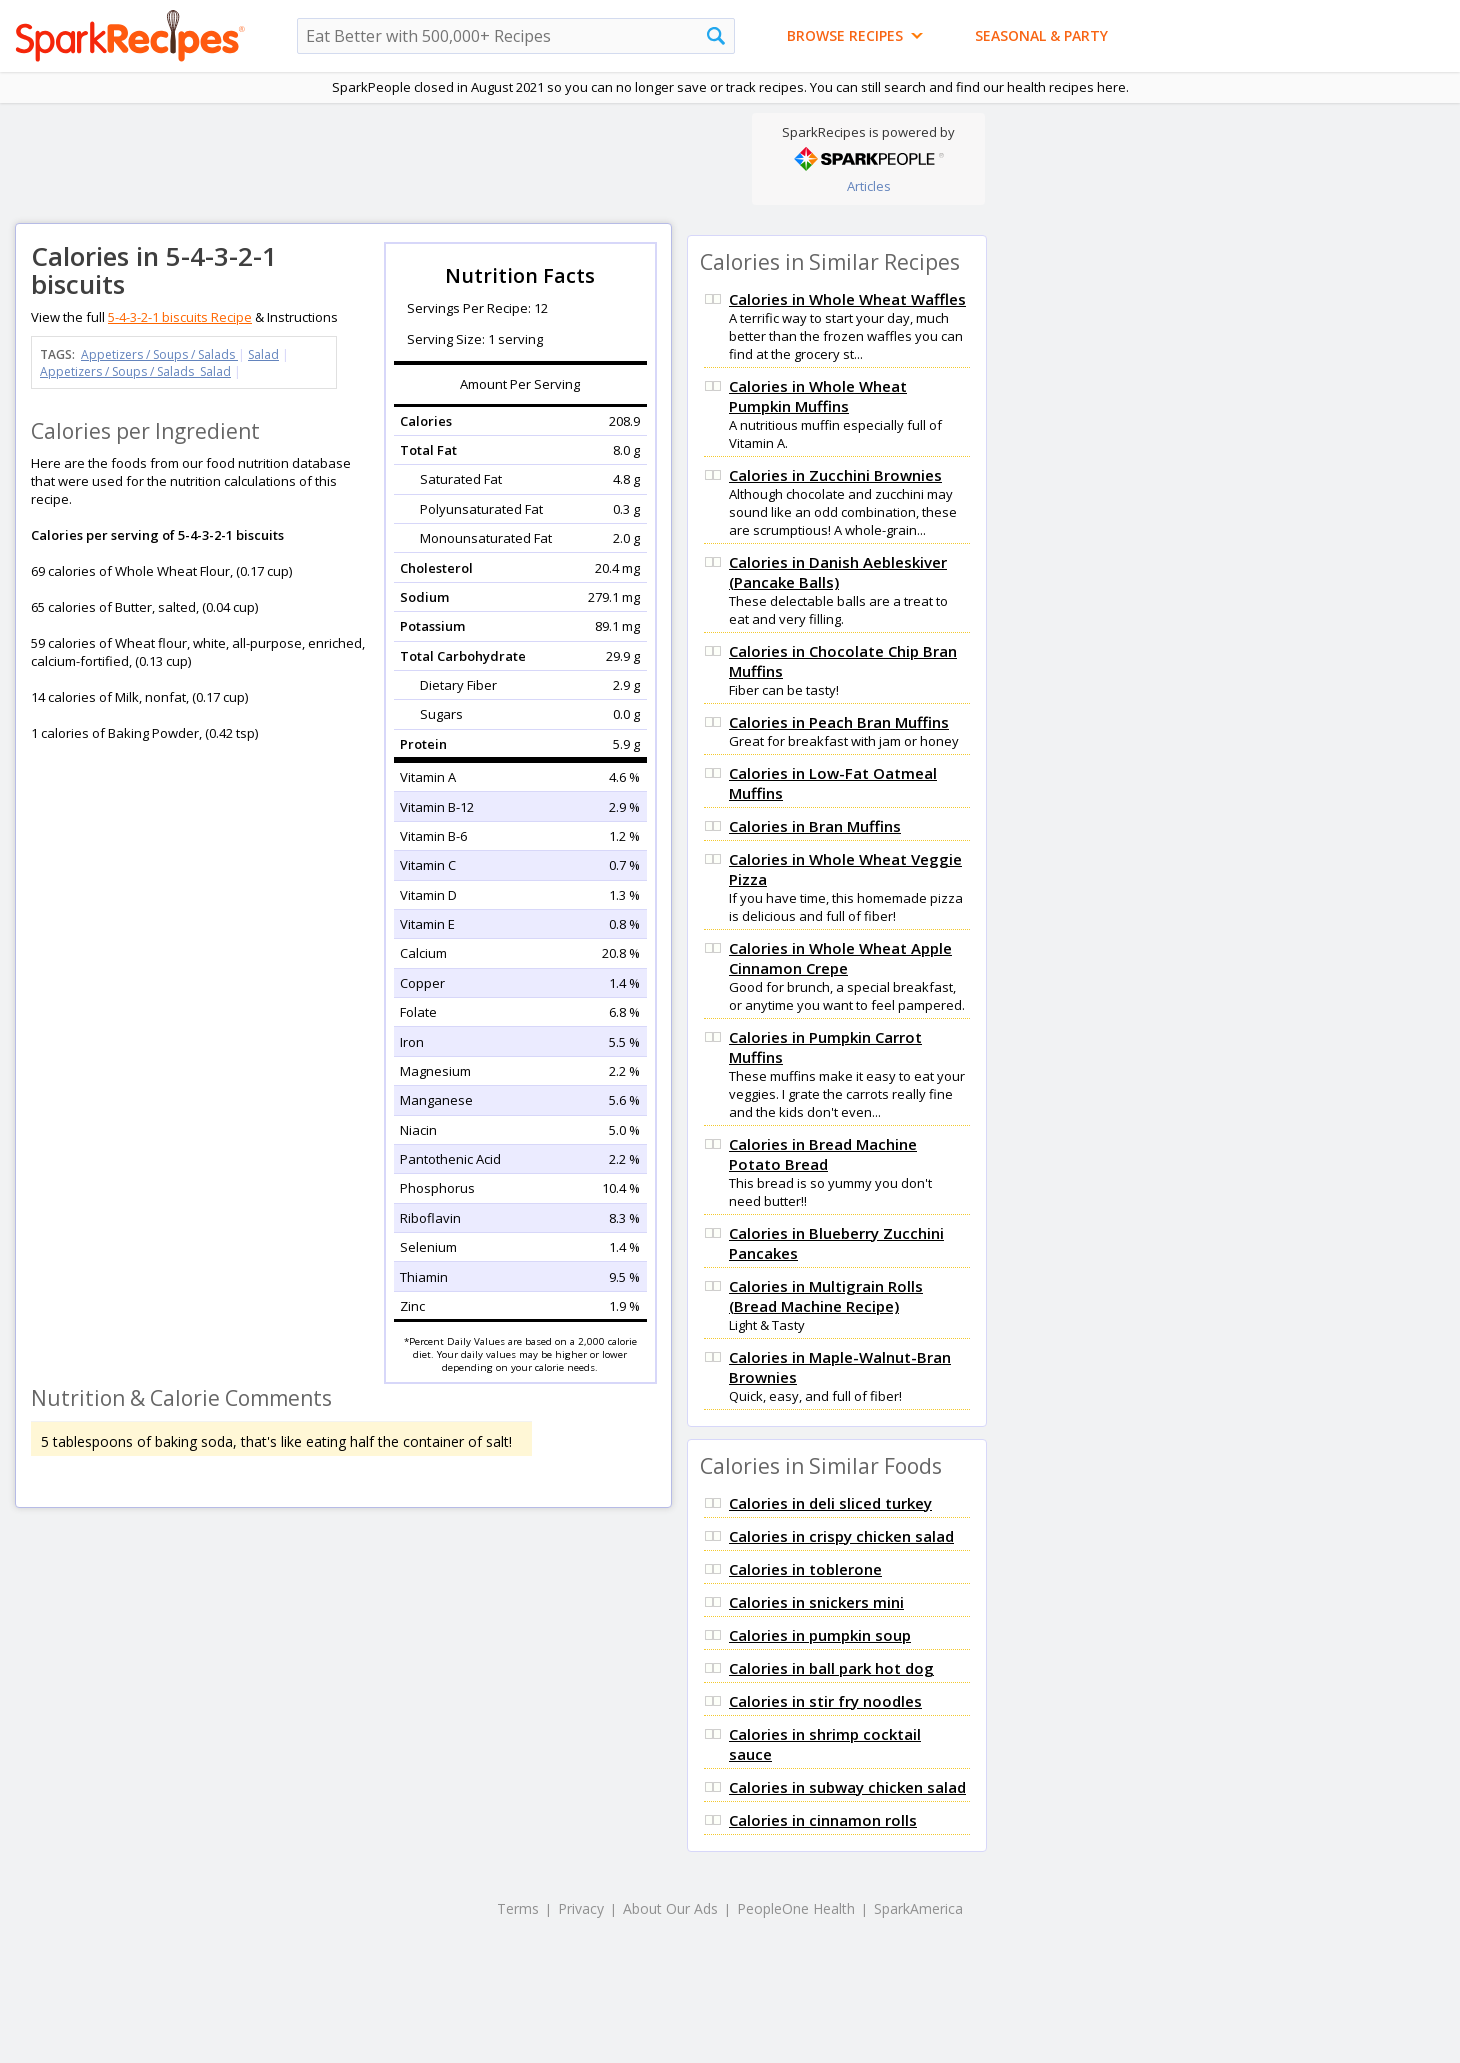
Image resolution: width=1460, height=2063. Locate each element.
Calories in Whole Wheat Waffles (847, 299)
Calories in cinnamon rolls (823, 1820)
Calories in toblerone (805, 1569)
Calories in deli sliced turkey (830, 1503)
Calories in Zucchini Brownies (835, 475)
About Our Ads (670, 1908)
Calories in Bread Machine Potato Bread (823, 1154)
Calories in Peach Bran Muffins (839, 722)
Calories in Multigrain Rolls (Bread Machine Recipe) (826, 1296)
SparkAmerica (918, 1908)
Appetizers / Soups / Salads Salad (135, 371)
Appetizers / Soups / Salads (159, 354)
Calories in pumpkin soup (820, 1635)
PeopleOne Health (796, 1908)
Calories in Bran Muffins (815, 826)
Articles (869, 186)
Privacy (581, 1908)
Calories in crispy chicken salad (841, 1536)
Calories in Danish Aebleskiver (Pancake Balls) (838, 572)
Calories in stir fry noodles (825, 1701)
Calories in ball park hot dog (831, 1668)
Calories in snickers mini (816, 1602)
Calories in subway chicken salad (847, 1787)
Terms (518, 1908)
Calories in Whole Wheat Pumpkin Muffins (818, 396)
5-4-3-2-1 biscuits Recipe (180, 317)
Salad (263, 354)
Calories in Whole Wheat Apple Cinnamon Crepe (840, 958)
